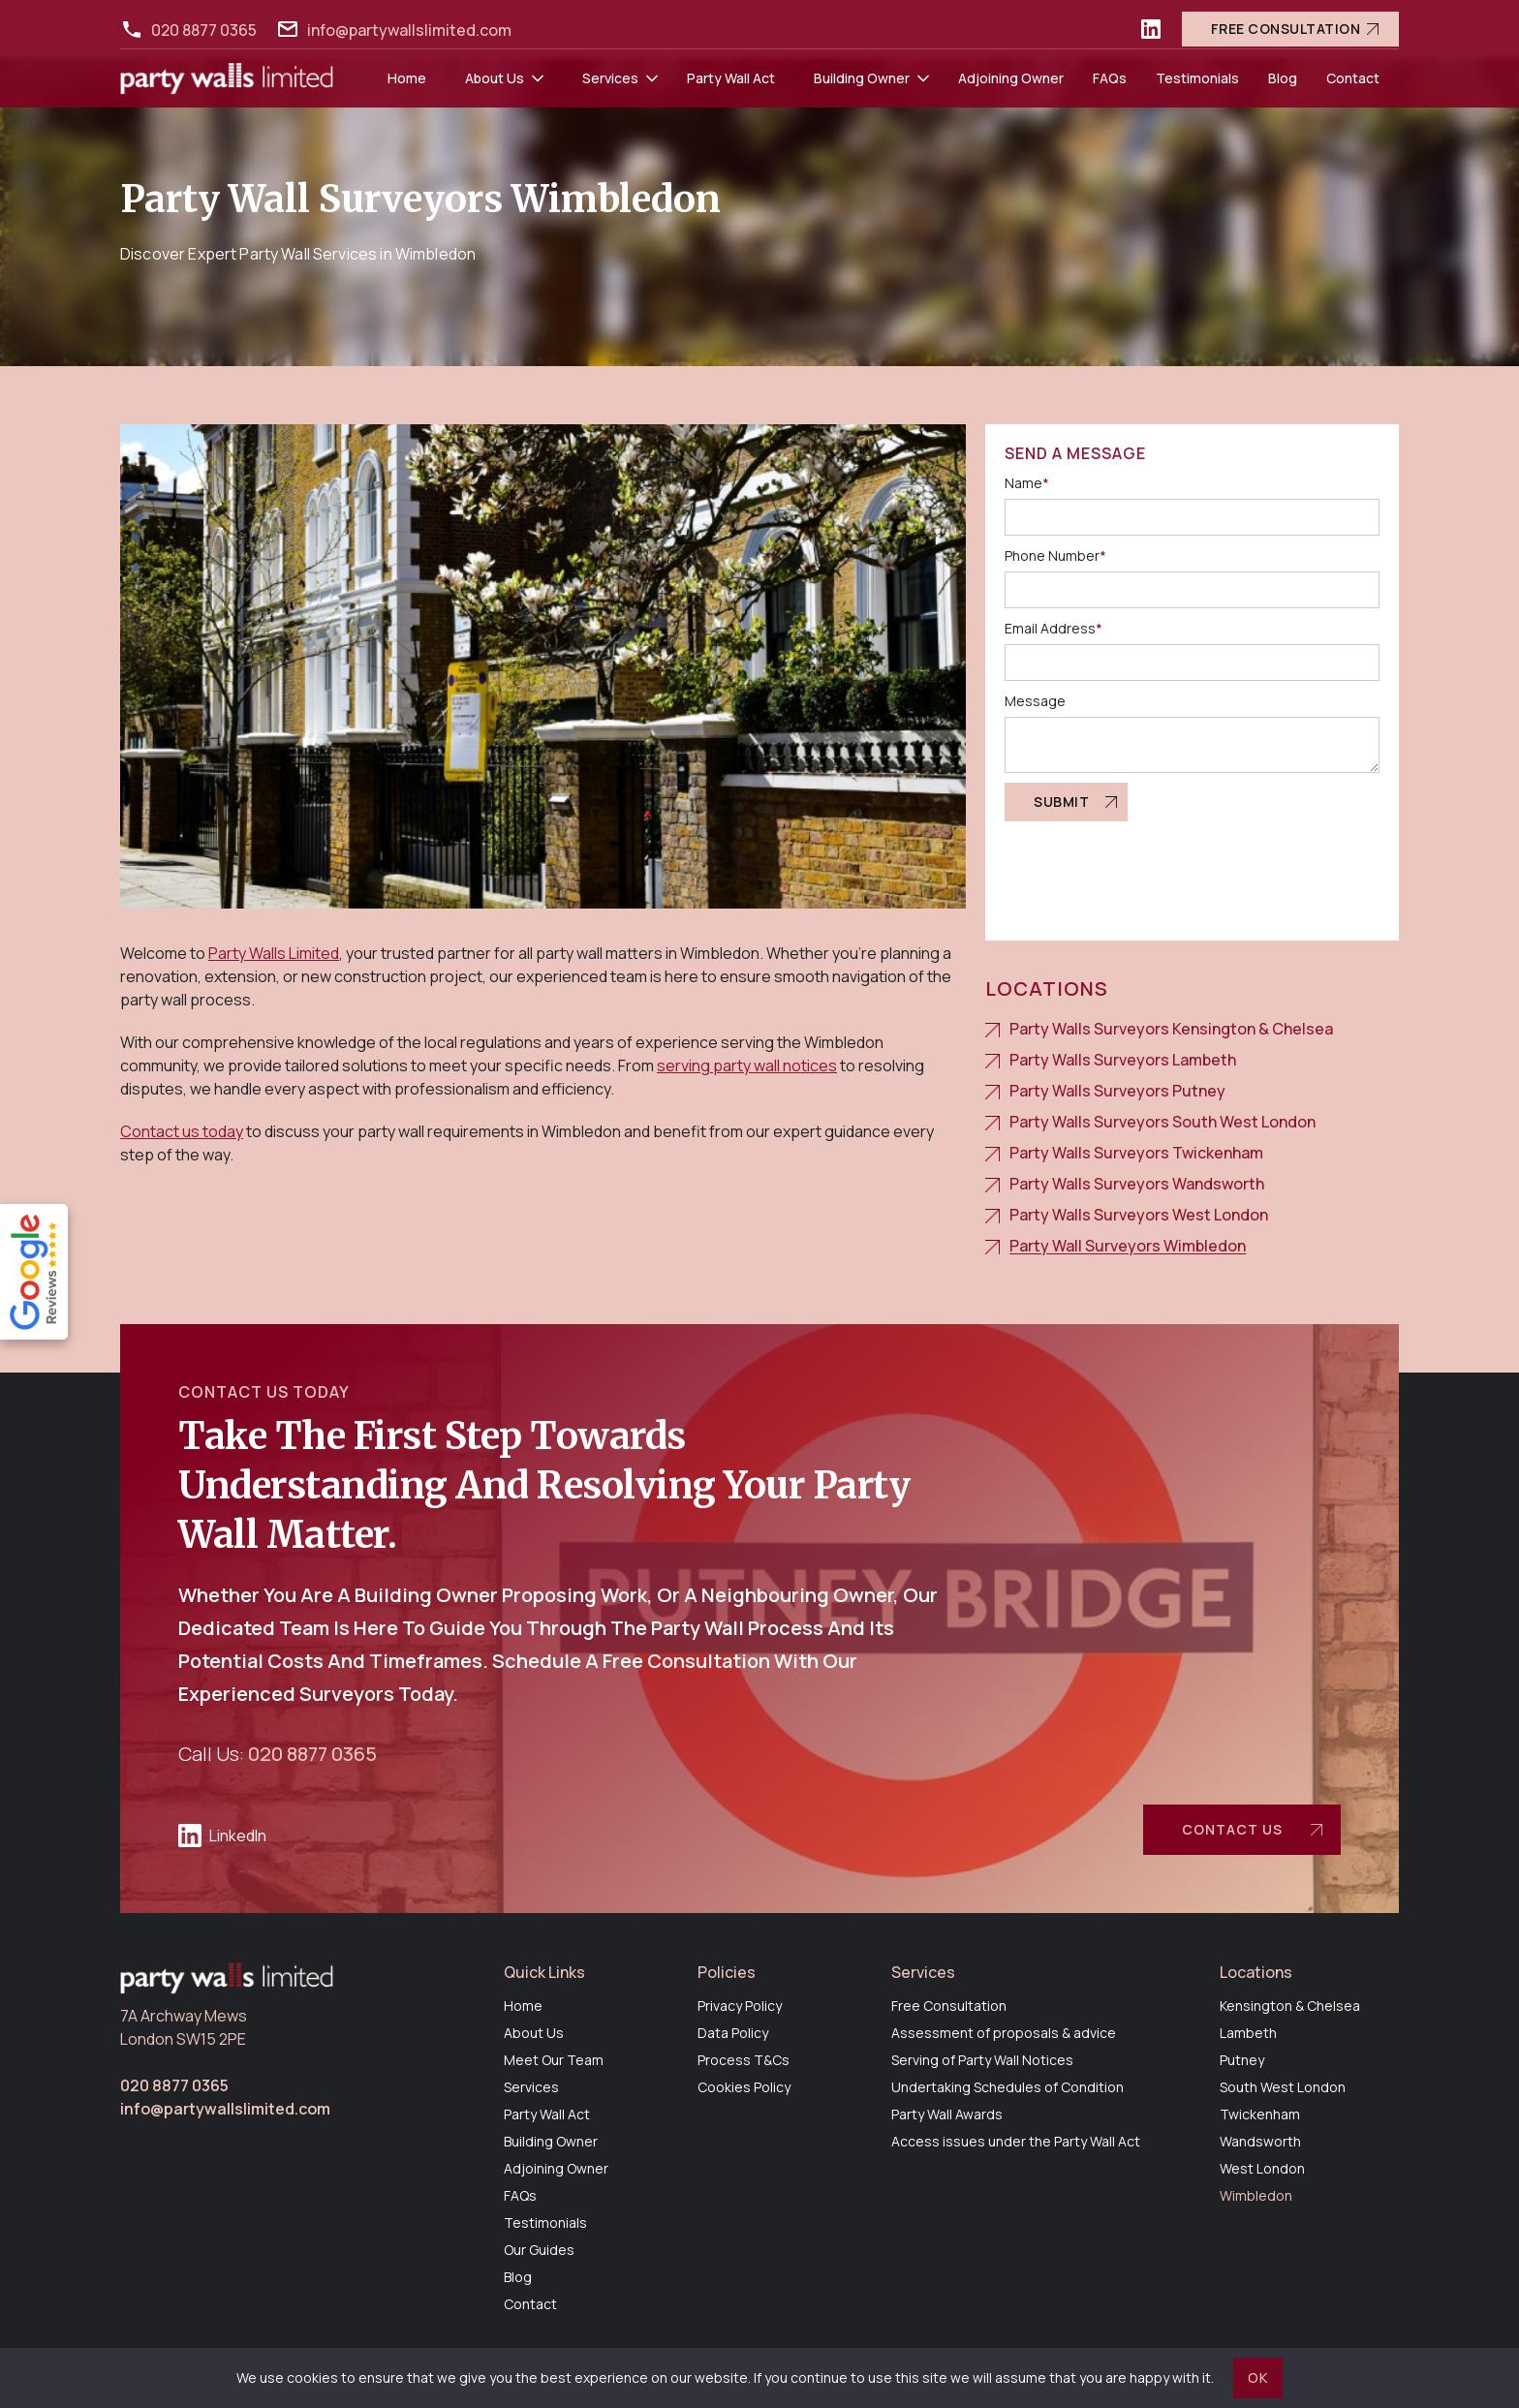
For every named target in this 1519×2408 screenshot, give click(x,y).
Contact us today (181, 1131)
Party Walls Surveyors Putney (1117, 1090)
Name (1027, 483)
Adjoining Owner (1011, 78)
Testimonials (1197, 78)
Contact (1353, 78)
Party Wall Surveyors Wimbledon (1127, 1245)
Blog (1282, 78)
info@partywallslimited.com (409, 30)
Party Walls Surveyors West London (1138, 1214)
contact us (1232, 1829)
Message (1035, 701)
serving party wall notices (747, 1065)
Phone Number (1055, 555)
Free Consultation (1286, 28)
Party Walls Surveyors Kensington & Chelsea (1171, 1028)
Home (407, 78)
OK (1258, 2377)
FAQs (1110, 78)
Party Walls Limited (273, 953)
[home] (226, 78)
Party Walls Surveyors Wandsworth (1136, 1183)
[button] (504, 78)
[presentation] (1152, 869)
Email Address (1053, 628)
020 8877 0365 (204, 30)
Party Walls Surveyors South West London (1162, 1121)
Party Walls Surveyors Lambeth (1122, 1059)
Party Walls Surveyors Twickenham (1136, 1152)
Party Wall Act (731, 78)
